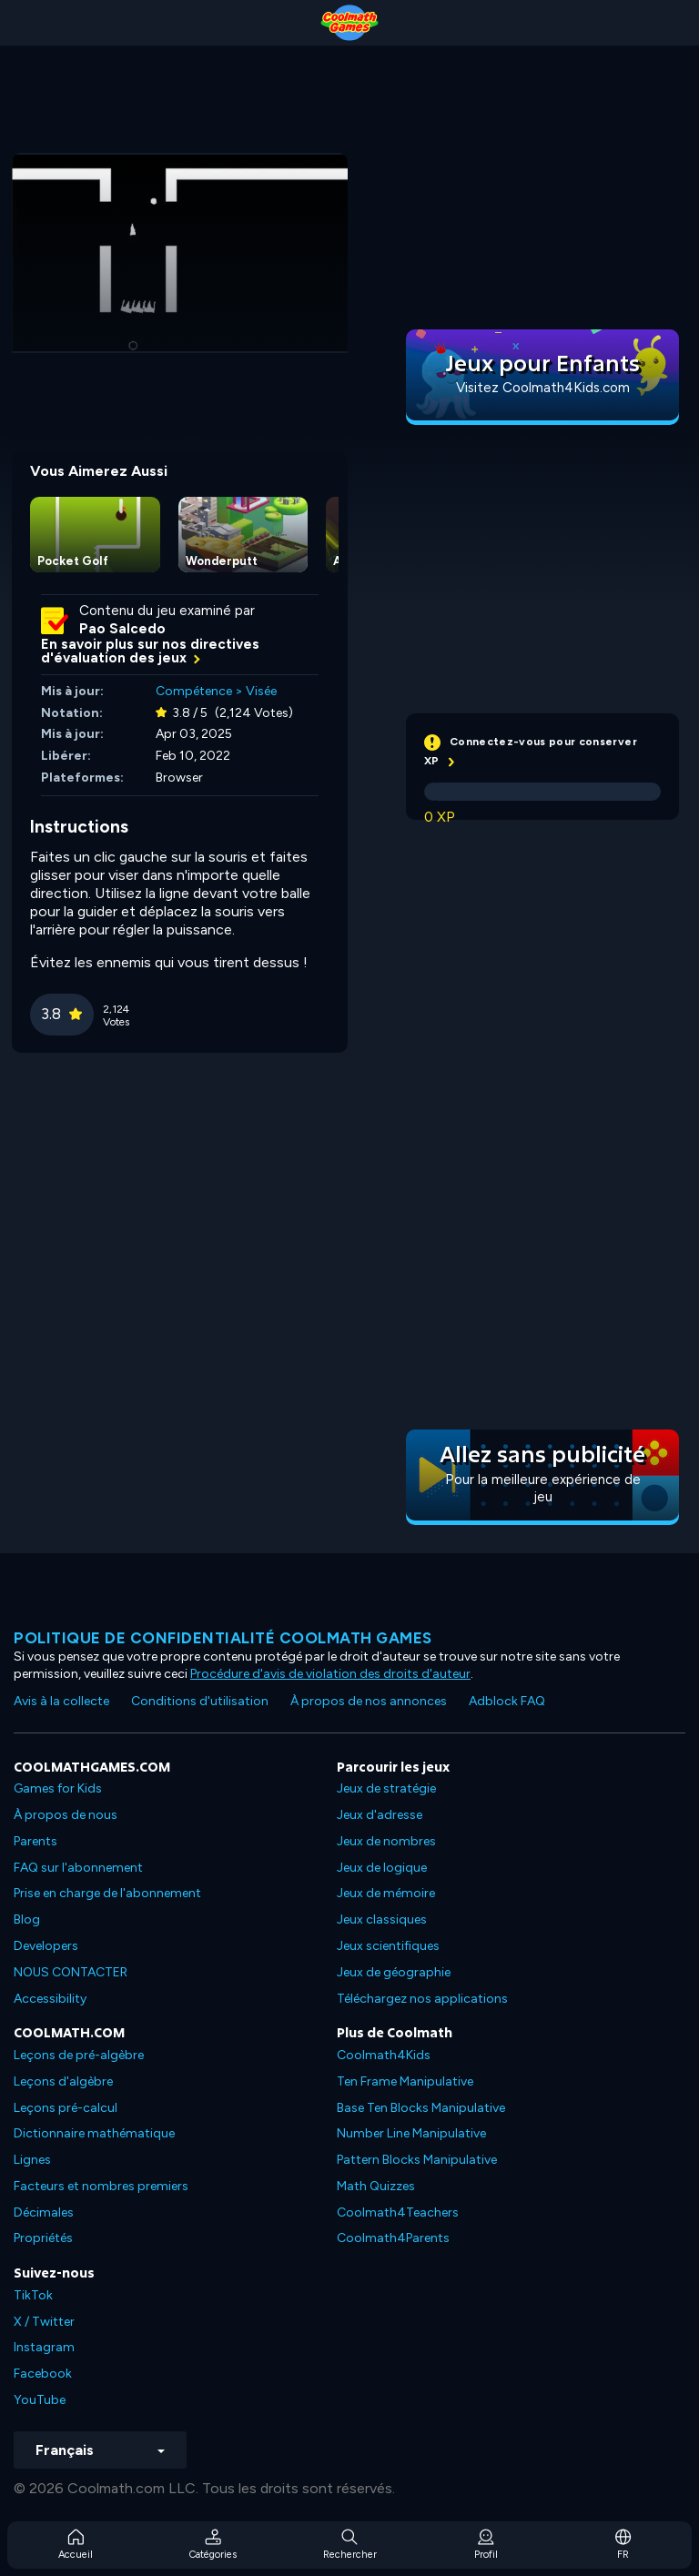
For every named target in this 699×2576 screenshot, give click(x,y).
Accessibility (50, 1998)
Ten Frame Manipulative (405, 2081)
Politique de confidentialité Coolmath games (223, 1638)
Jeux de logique (382, 1867)
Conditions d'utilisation (199, 1701)
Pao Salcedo (122, 629)
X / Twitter (44, 2321)
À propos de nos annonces (368, 1701)
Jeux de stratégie (386, 1788)
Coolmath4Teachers (398, 2212)
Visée (261, 691)
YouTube (40, 2400)
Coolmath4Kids (384, 2055)
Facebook (43, 2373)
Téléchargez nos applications (422, 1998)
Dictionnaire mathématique (94, 2133)
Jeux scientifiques (388, 1946)
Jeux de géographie (394, 1972)
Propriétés (43, 2238)
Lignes (32, 2159)
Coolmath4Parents (393, 2238)
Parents (35, 1841)
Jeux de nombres (386, 1841)
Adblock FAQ (507, 1701)
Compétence (194, 691)
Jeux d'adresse (379, 1815)
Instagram (44, 2347)
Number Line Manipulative (411, 2133)
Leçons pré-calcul (65, 2108)
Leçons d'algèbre (63, 2081)
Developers (46, 1946)
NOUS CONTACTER (70, 1972)
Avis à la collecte (61, 1701)
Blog (27, 1919)
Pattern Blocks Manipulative (417, 2159)
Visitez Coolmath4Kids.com (543, 387)
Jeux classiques (382, 1919)
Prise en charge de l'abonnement (107, 1893)
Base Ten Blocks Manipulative (421, 2108)
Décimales (44, 2212)
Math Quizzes (376, 2186)
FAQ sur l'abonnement (78, 1867)
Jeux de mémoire (386, 1893)
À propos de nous (65, 1815)
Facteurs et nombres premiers (101, 2186)
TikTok (33, 2295)
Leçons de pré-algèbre (79, 2055)
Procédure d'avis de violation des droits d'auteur (330, 1674)
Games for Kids (58, 1788)
